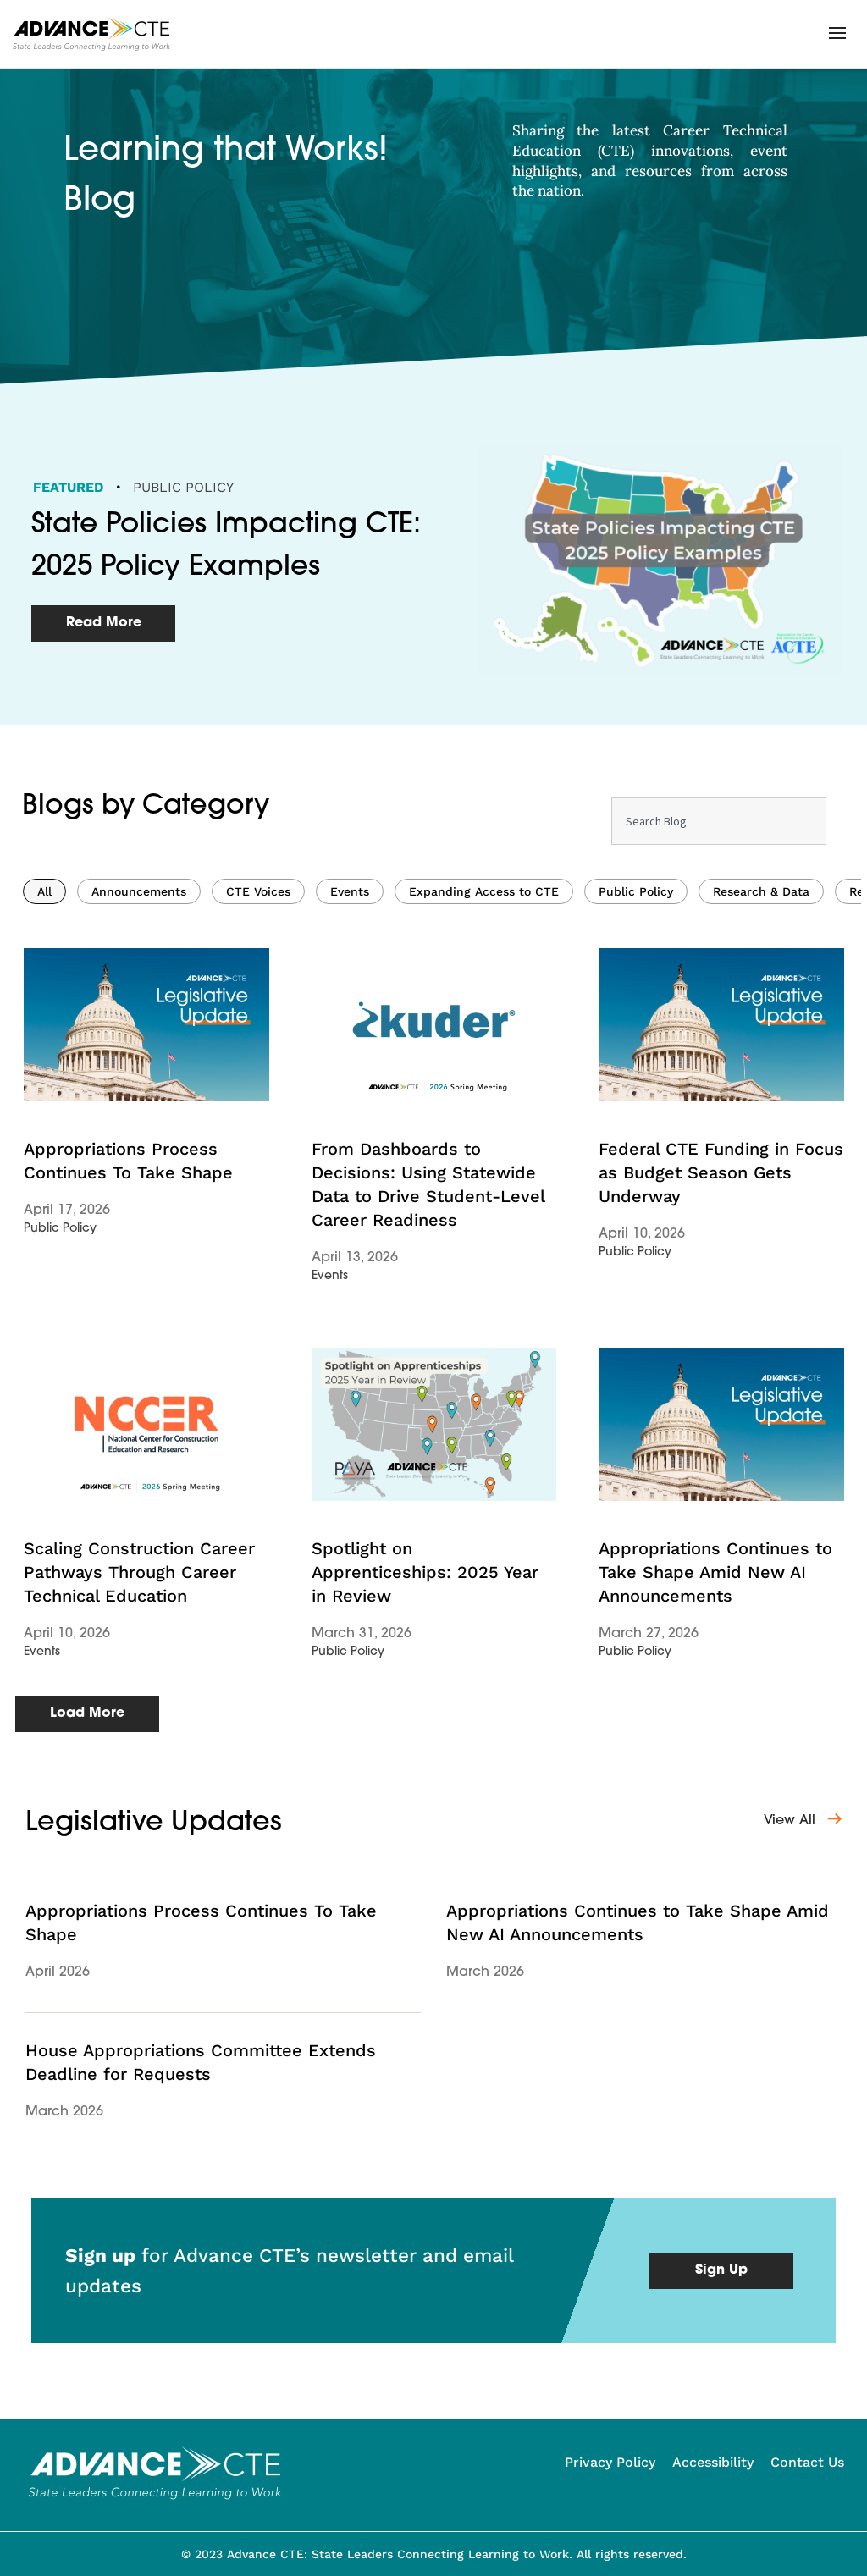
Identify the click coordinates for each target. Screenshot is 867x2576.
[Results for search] (719, 1144)
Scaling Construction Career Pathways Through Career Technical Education (139, 1849)
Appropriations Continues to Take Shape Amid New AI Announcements (715, 1849)
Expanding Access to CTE (484, 1168)
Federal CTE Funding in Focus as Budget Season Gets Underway (721, 1449)
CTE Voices (258, 1168)
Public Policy (183, 487)
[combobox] (719, 1098)
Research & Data (761, 1168)
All (44, 1168)
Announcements (138, 1168)
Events (349, 1168)
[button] (837, 33)
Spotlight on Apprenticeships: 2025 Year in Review (425, 1849)
